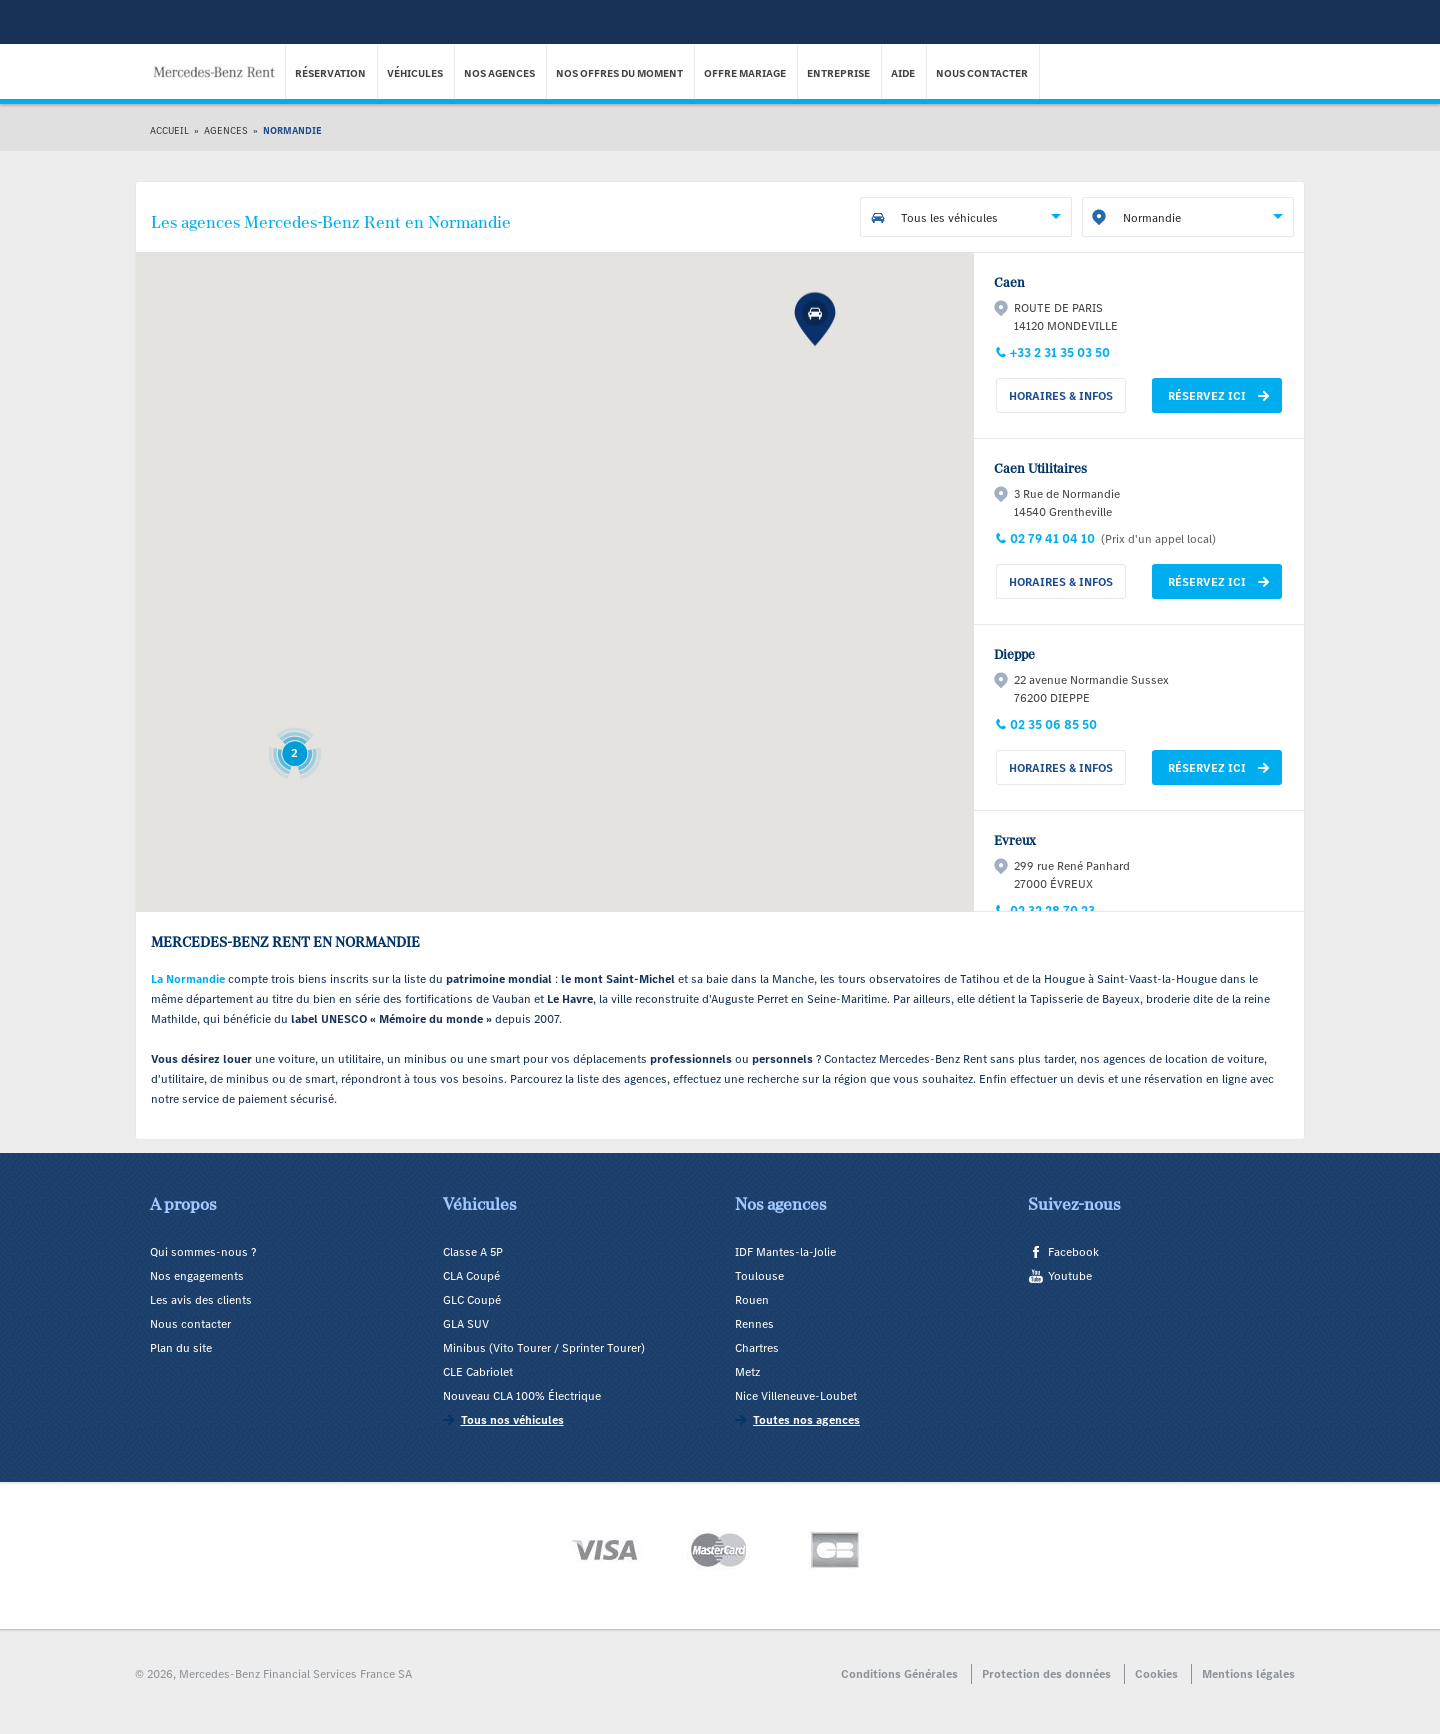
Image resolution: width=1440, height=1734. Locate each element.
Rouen (752, 1300)
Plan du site (181, 1348)
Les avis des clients (201, 1300)
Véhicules (416, 73)
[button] (815, 804)
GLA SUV (466, 1324)
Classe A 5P (473, 1252)
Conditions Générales (899, 1674)
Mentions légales (1248, 1674)
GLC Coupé (472, 1300)
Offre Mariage (746, 73)
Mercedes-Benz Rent (220, 59)
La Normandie (188, 979)
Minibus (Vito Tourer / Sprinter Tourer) (544, 1348)
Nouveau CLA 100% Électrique (522, 1396)
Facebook (1073, 1252)
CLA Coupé (471, 1276)
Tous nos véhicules (512, 1420)
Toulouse (759, 1276)
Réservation (331, 73)
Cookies (1156, 1674)
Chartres (757, 1348)
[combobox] (966, 217)
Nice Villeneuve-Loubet (796, 1396)
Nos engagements (197, 1276)
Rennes (754, 1324)
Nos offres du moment (620, 73)
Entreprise (839, 73)
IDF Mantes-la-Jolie (785, 1252)
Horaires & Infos (1061, 396)
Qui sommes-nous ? (203, 1252)
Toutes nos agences (806, 1420)
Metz (747, 1372)
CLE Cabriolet (478, 1372)
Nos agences (500, 73)
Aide (904, 73)
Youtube (1070, 1276)
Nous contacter (983, 73)
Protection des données (1046, 1674)
